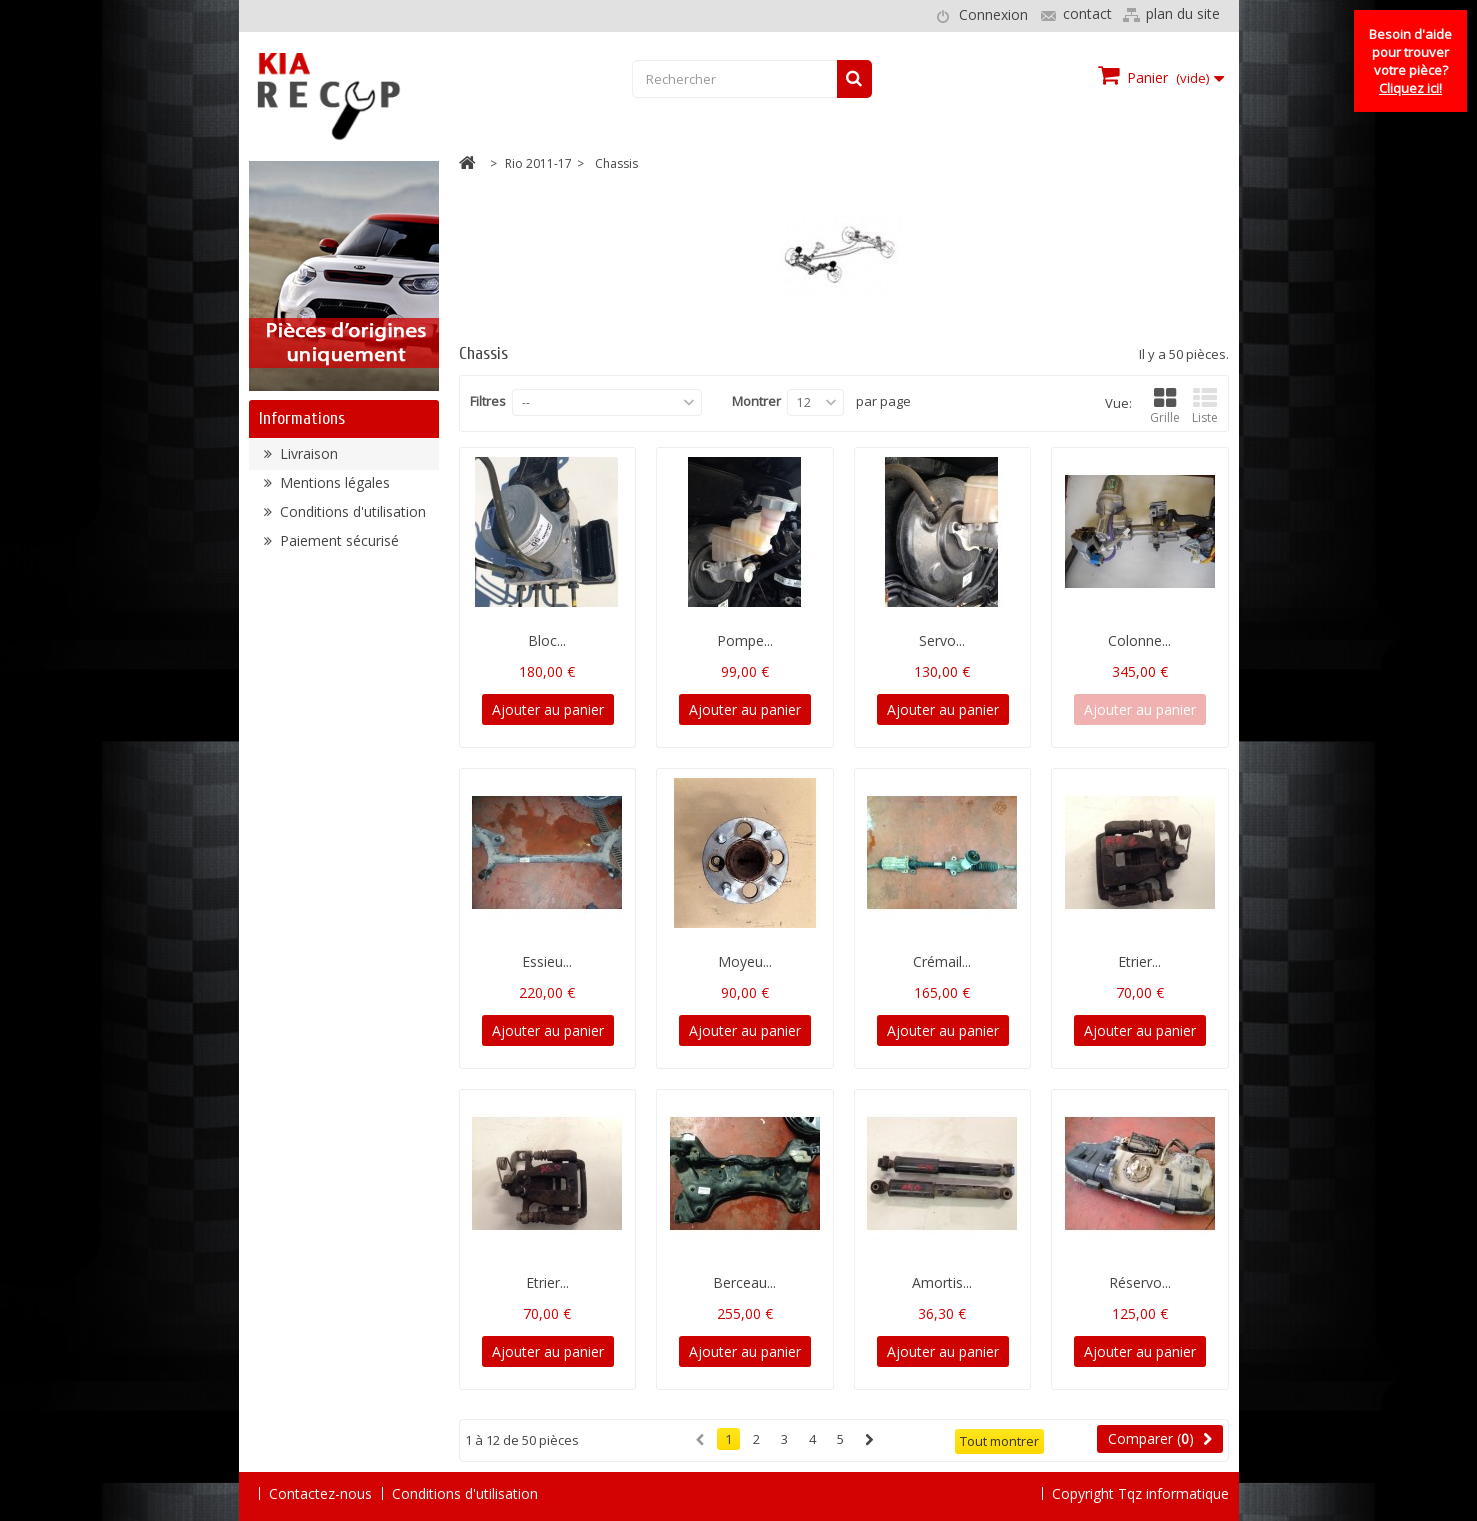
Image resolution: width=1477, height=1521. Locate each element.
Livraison (307, 461)
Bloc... (547, 640)
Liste (1205, 406)
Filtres (488, 401)
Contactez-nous (320, 1493)
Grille (1165, 406)
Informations (302, 418)
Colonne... (1139, 640)
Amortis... (942, 1282)
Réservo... (1140, 1282)
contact (1087, 13)
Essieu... (547, 961)
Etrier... (1139, 961)
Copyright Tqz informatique (1140, 1492)
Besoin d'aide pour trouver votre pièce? (1410, 61)
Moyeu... (745, 961)
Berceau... (744, 1282)
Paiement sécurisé (337, 548)
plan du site (1183, 13)
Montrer (756, 401)
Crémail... (942, 961)
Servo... (942, 640)
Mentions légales (333, 490)
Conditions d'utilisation (351, 519)
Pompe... (745, 640)
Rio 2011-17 (538, 163)
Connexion (993, 14)
